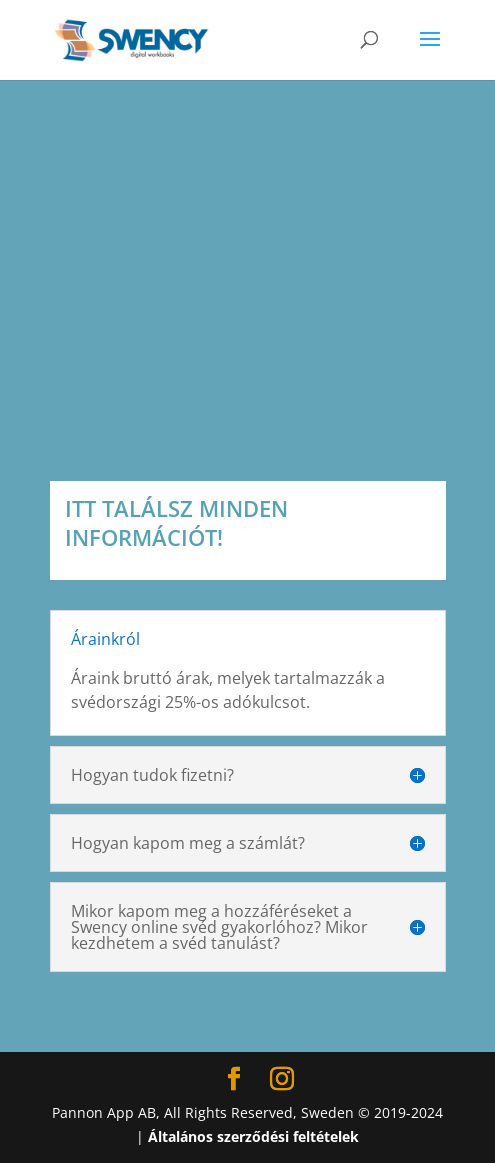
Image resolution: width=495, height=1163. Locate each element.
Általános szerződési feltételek (253, 1136)
